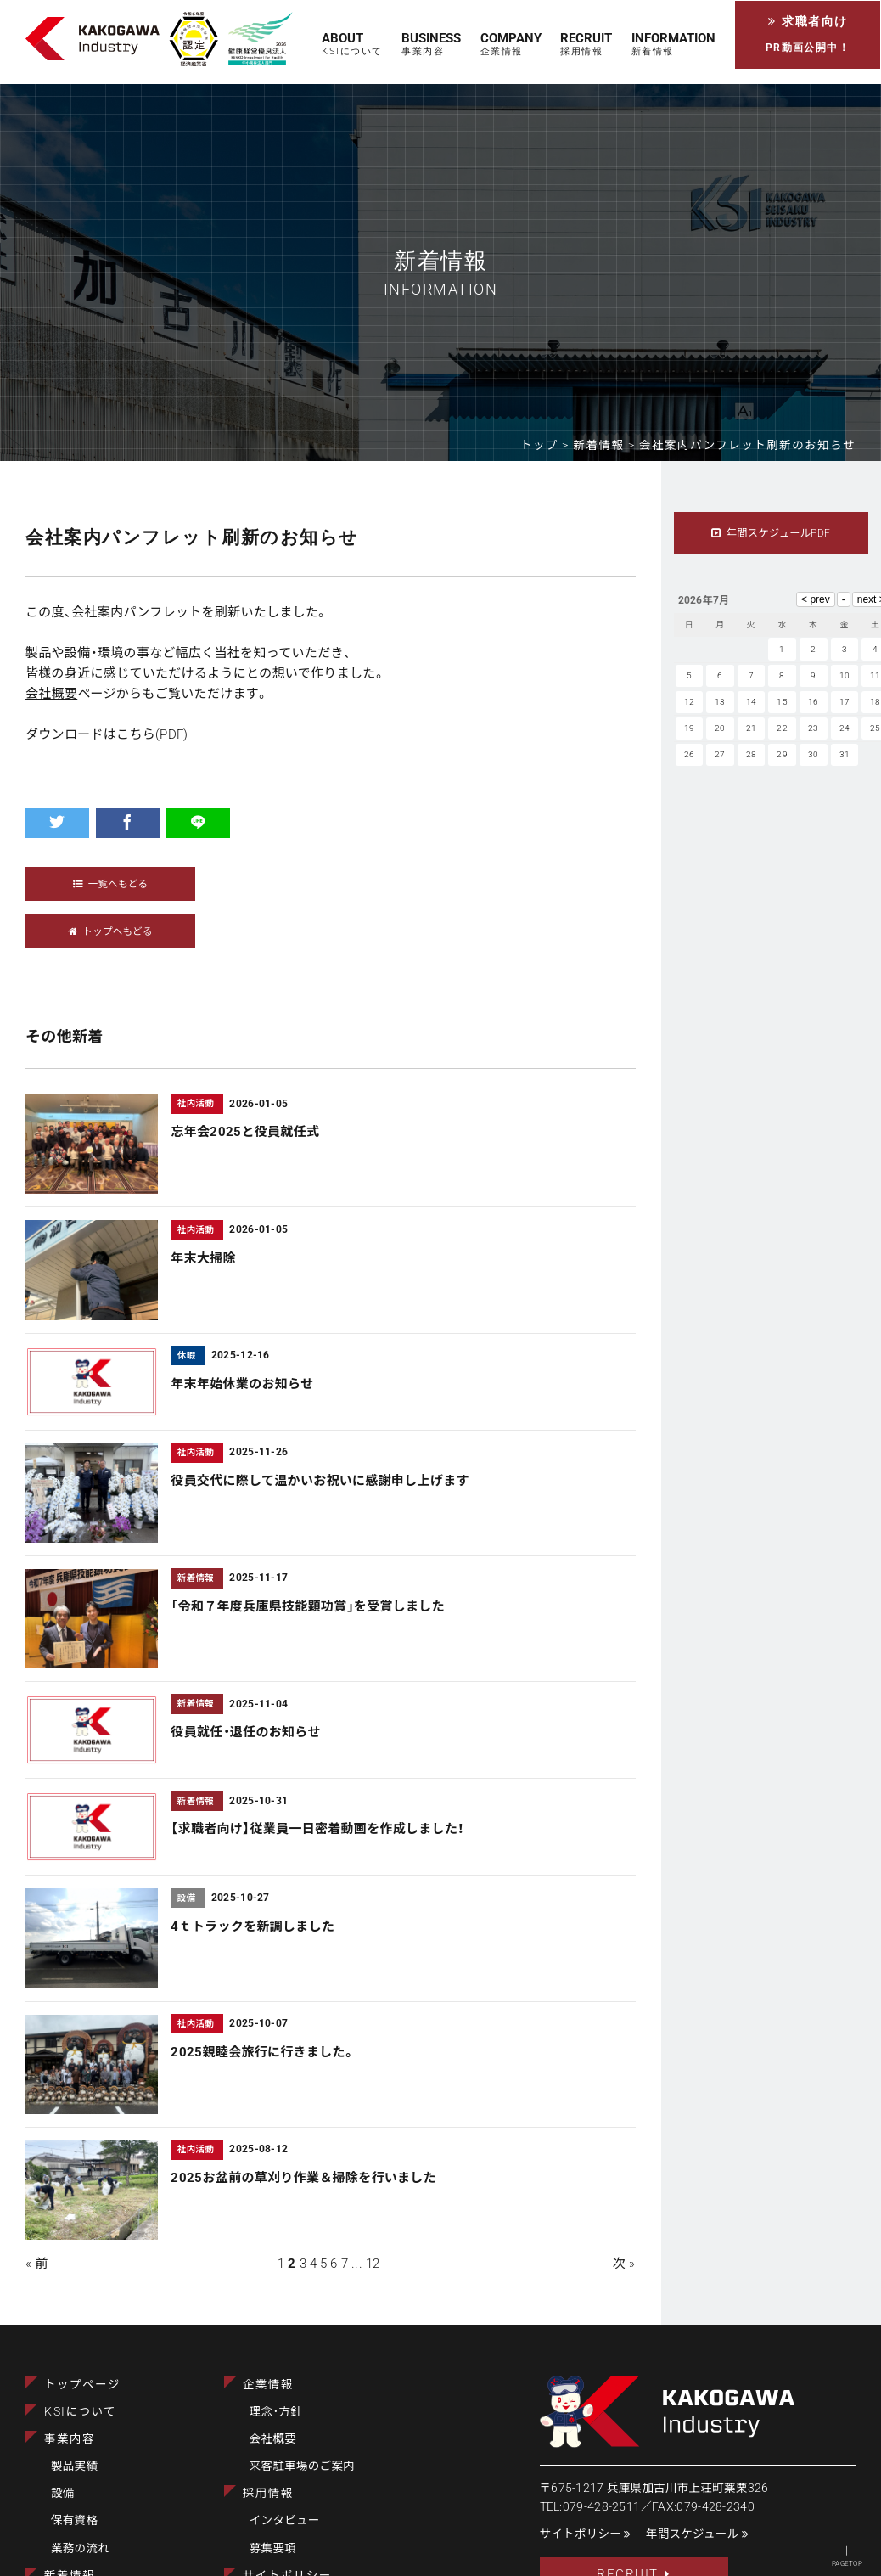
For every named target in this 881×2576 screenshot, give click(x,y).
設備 (63, 2493)
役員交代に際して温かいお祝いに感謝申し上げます (320, 1481)
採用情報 (268, 2493)
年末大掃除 (203, 1258)
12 (373, 2264)
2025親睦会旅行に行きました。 (263, 2052)
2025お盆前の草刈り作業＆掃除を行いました (303, 2178)
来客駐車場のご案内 (302, 2466)
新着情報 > (607, 445)
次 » (624, 2264)
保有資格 (74, 2521)
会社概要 (51, 693)
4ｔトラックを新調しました (252, 1926)
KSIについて (80, 2412)
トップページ (82, 2385)
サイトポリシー (585, 2534)
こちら (135, 734)
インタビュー (285, 2521)
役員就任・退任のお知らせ (245, 1733)
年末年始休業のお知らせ (242, 1384)
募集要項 (273, 2548)
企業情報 (268, 2385)
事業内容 (69, 2439)
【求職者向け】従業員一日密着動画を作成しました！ (317, 1829)
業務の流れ (80, 2548)
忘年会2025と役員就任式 (245, 1132)
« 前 (36, 2264)
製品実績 (74, 2466)
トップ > (547, 445)
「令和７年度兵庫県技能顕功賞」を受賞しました (308, 1607)
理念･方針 (276, 2412)
